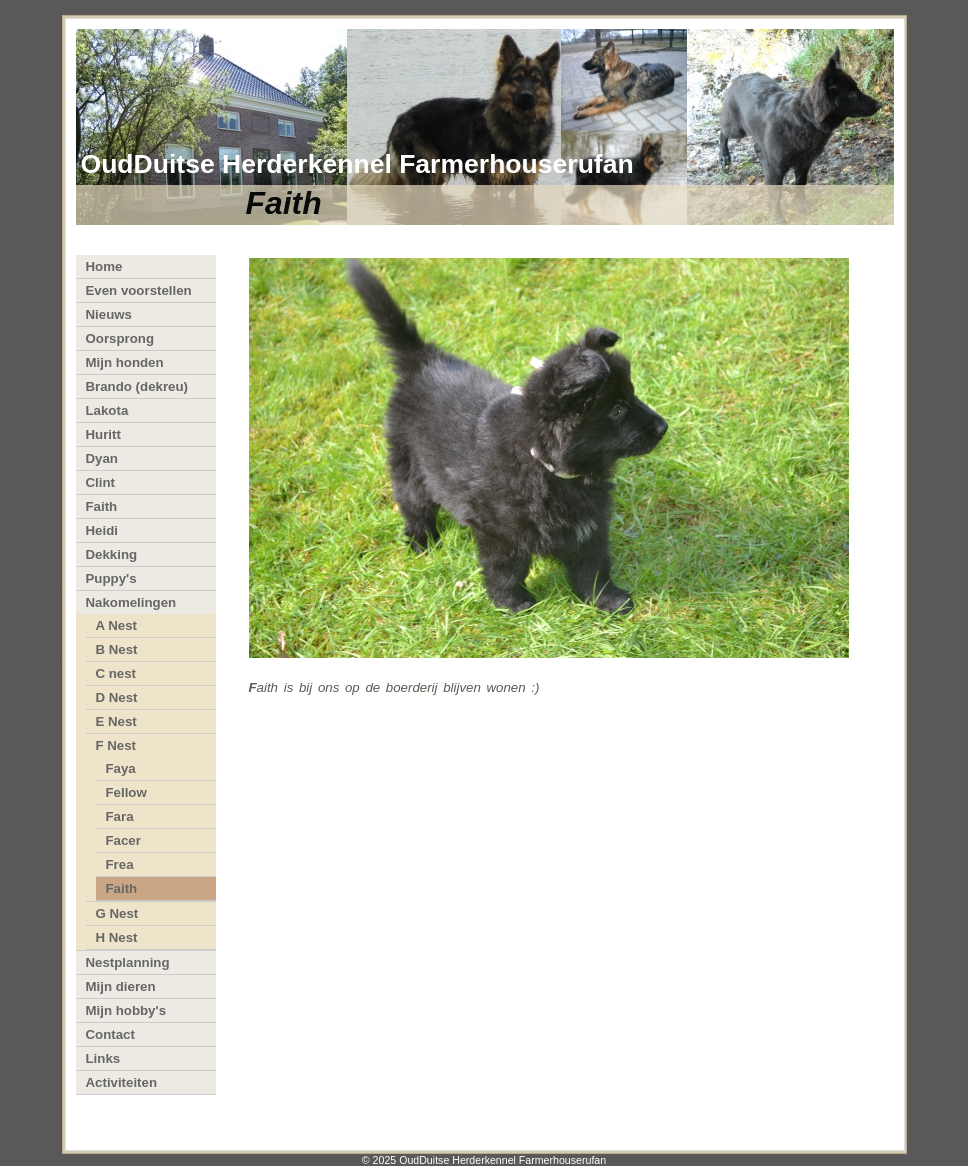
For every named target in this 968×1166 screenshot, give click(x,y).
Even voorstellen (139, 290)
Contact (110, 1034)
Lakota (107, 410)
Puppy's (111, 578)
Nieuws (109, 314)
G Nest (117, 913)
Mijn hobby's (126, 1010)
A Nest (117, 625)
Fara (120, 816)
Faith (102, 506)
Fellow (126, 792)
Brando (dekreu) (137, 386)
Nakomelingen (131, 602)
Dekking (112, 554)
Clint (100, 482)
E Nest (116, 721)
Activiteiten (122, 1082)
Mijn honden (125, 362)
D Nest (117, 697)
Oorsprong (120, 338)
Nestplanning (128, 962)
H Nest (117, 937)
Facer (123, 840)
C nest (116, 673)
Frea (120, 864)
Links (103, 1058)
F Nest (116, 745)
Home (104, 266)
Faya (121, 768)
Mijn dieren (121, 986)
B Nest (117, 649)
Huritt (103, 434)
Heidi (102, 530)
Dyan (102, 458)
